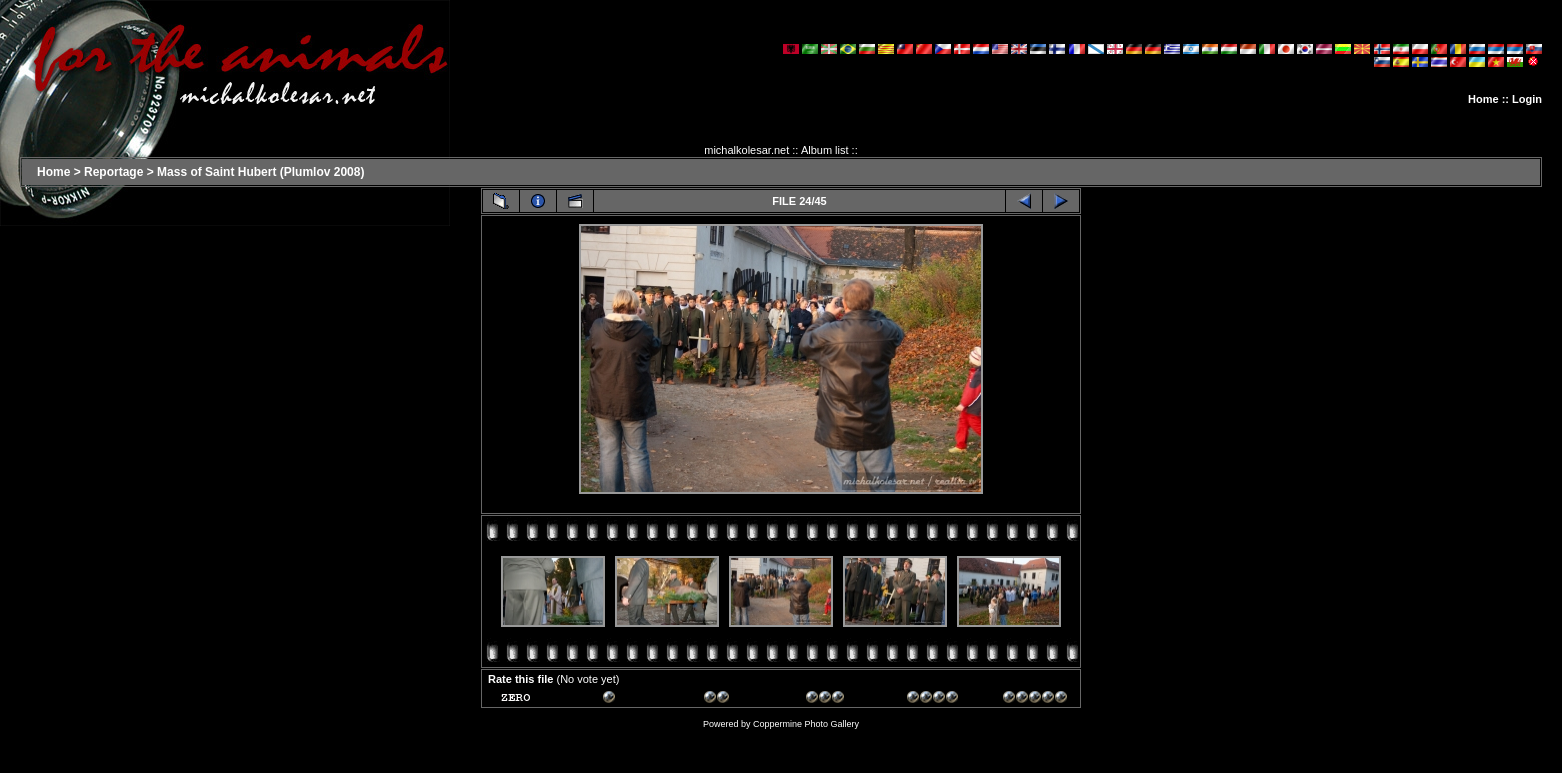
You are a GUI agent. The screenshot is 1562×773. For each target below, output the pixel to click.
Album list (825, 150)
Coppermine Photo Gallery (806, 724)
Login (1527, 99)
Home (1483, 99)
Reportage (113, 172)
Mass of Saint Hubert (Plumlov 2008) (260, 172)
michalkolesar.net (746, 150)
